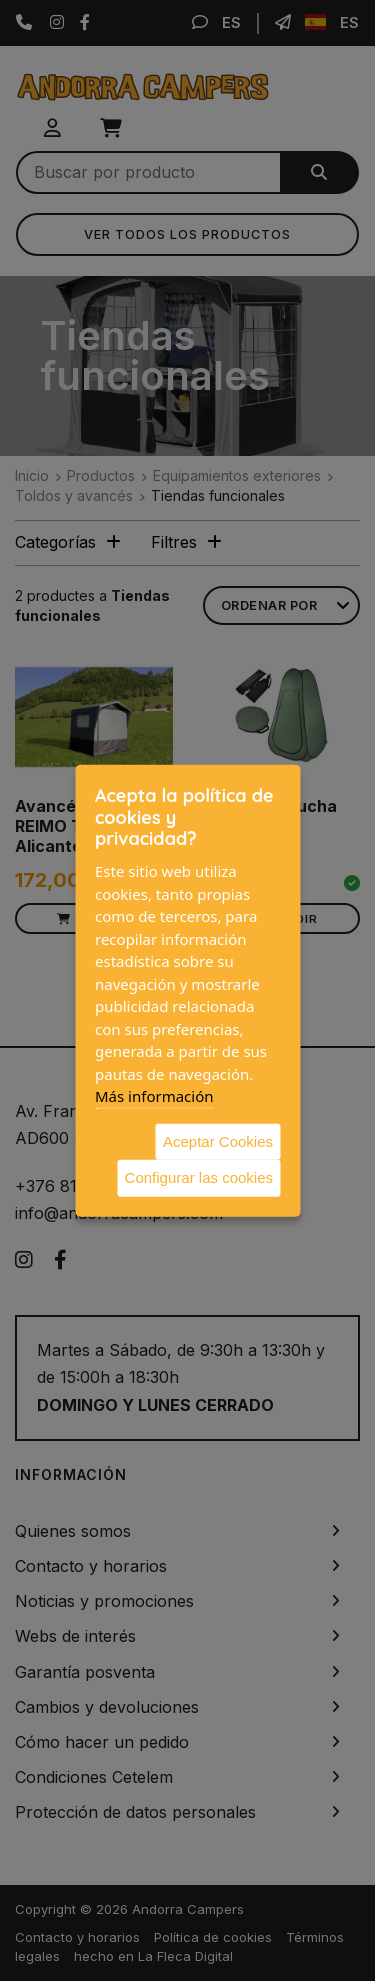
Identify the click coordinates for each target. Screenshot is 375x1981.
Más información (154, 1096)
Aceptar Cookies (218, 1140)
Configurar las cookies (199, 1177)
